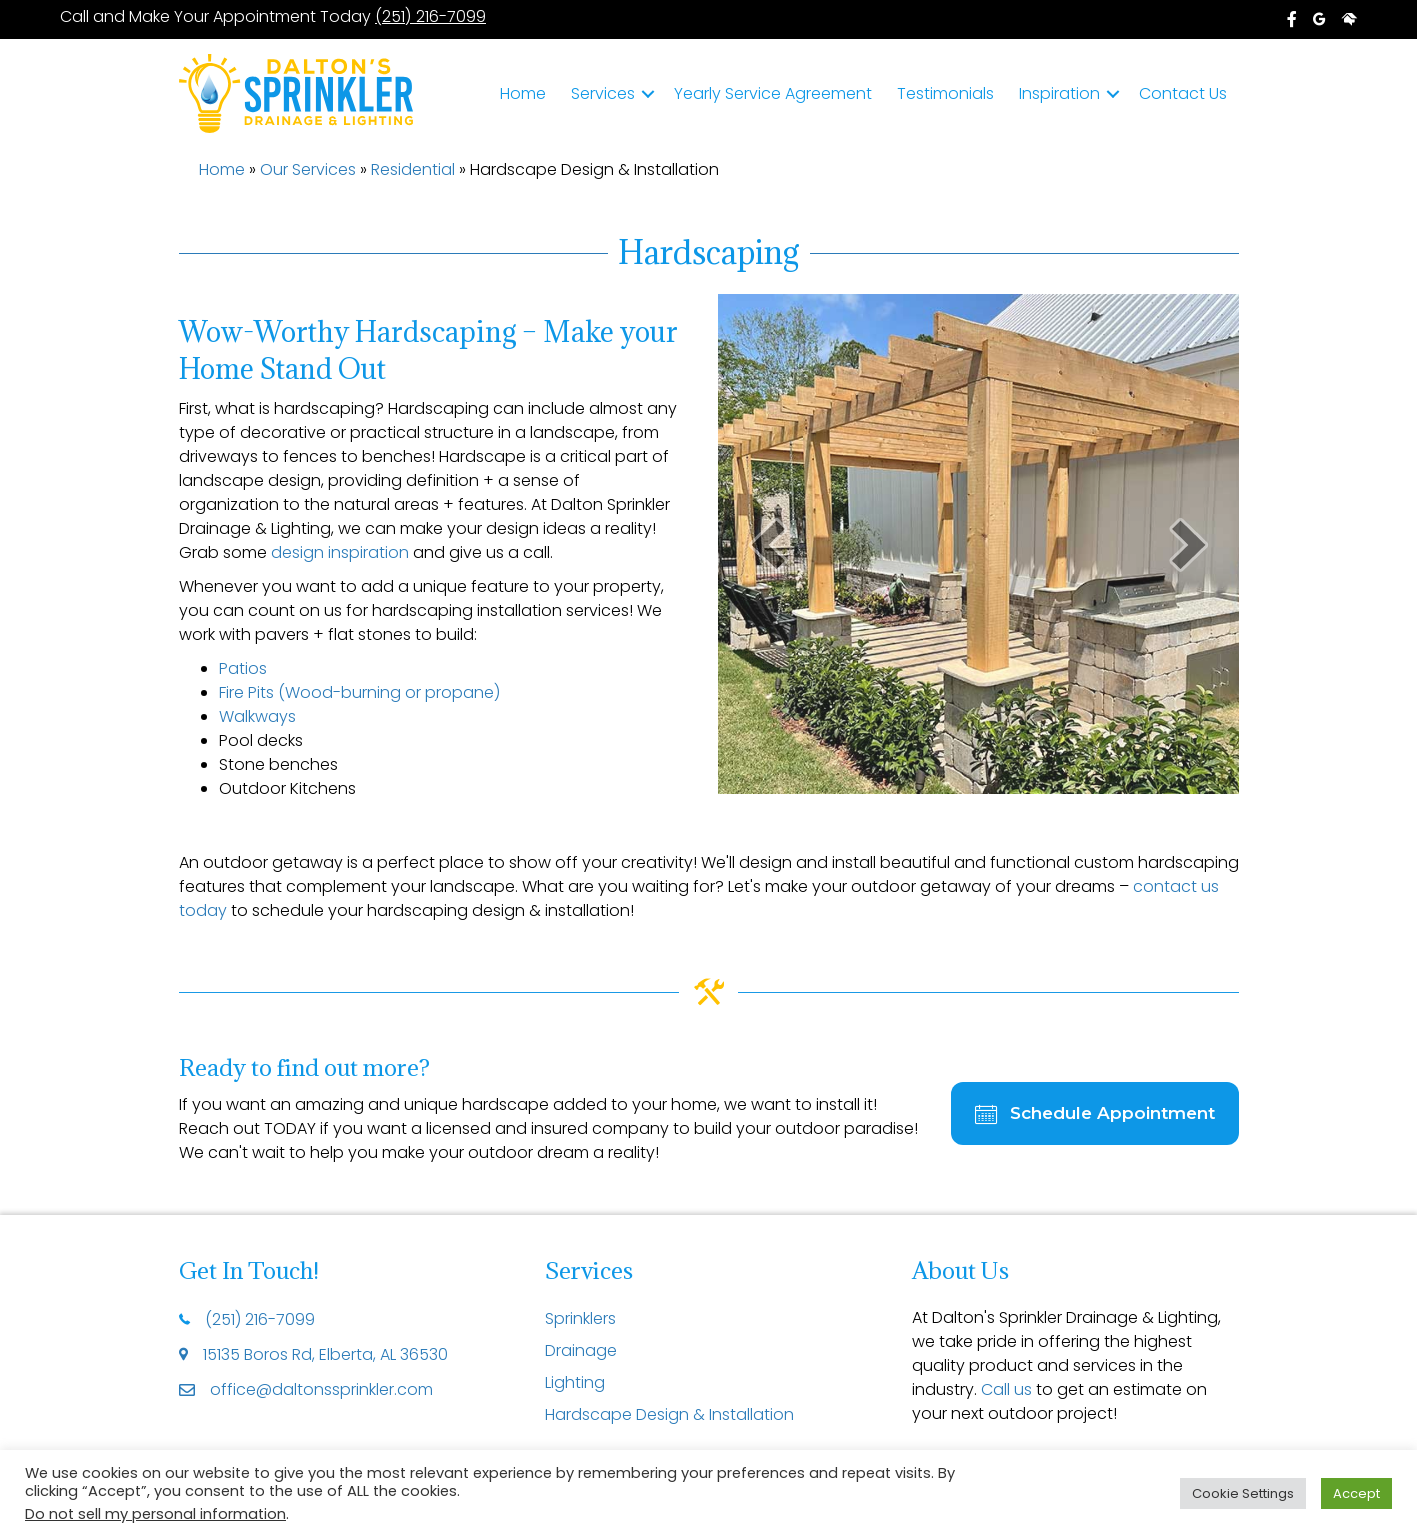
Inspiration (1059, 93)
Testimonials (945, 93)
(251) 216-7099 (430, 16)
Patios (243, 668)
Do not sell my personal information (155, 1514)
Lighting (575, 1382)
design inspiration (340, 552)
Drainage (581, 1350)
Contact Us (1183, 93)
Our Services (308, 169)
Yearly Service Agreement (773, 93)
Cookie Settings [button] (1243, 1493)
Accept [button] (1356, 1493)
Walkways (257, 716)
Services (603, 93)
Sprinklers (580, 1318)
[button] (648, 94)
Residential (413, 169)
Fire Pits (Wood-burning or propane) (359, 692)
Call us (1006, 1389)
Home (523, 93)
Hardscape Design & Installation (669, 1414)
